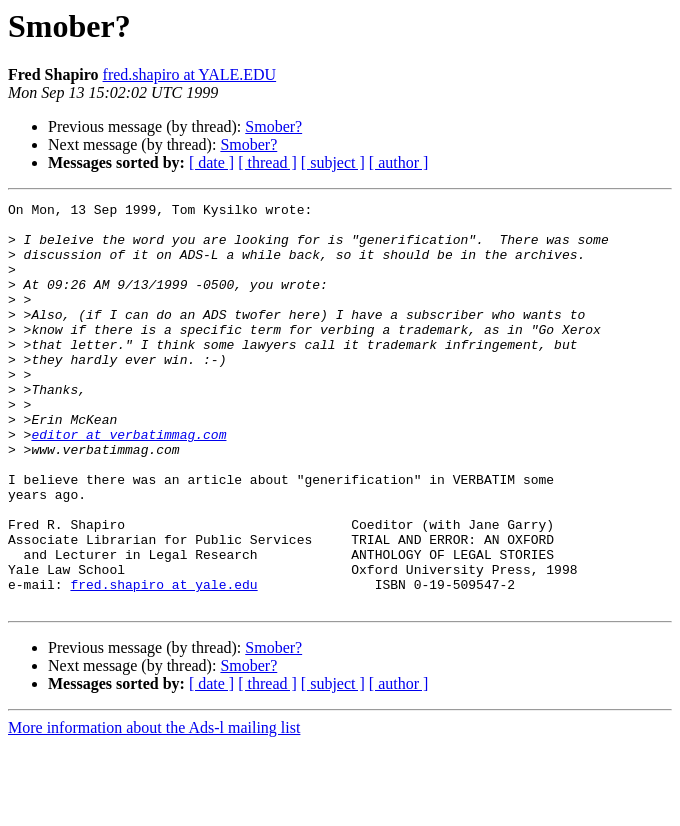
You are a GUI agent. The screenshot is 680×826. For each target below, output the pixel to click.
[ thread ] (267, 162)
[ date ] (211, 162)
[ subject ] (333, 162)
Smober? (273, 126)
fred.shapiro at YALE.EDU (190, 74)
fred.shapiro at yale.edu (163, 662)
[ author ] (399, 162)
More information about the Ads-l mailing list (154, 808)
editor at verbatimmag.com (128, 482)
